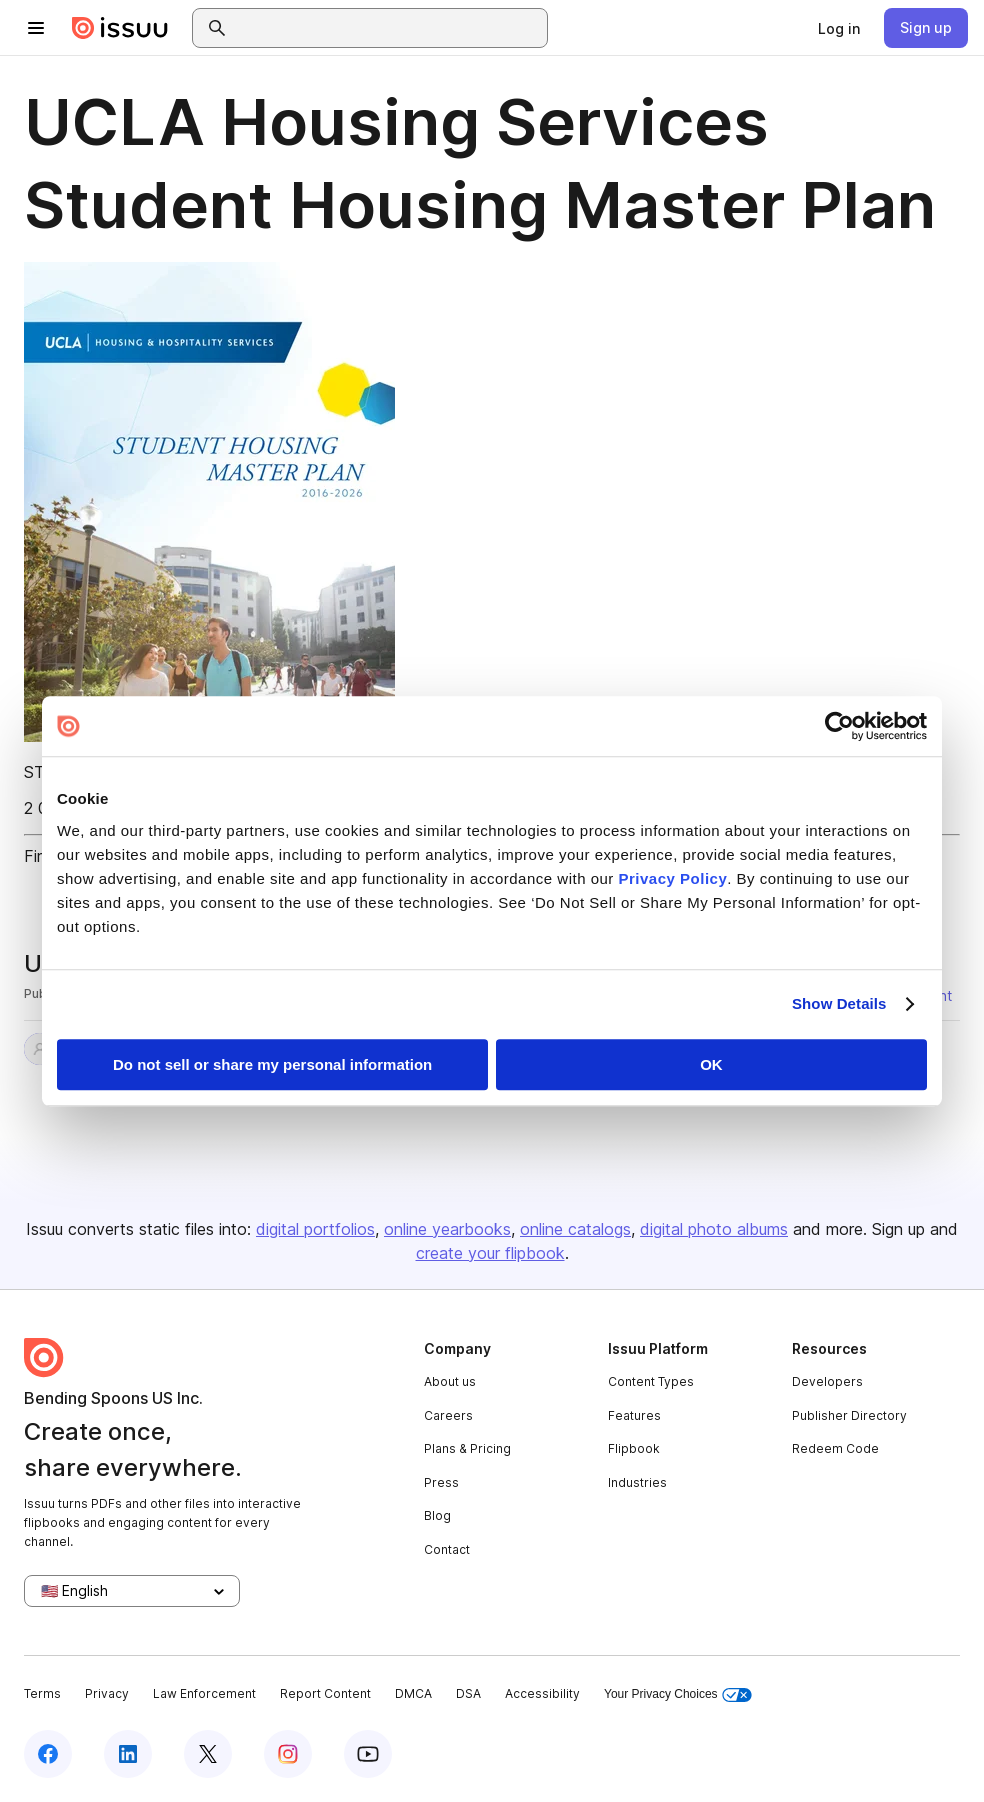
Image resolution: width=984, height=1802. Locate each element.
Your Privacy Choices (678, 1694)
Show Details (839, 1003)
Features (634, 1415)
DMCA (413, 1693)
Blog (437, 1515)
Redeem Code (835, 1448)
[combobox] (388, 28)
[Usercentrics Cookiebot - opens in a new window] (839, 726)
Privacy (107, 1693)
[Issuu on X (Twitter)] (208, 1754)
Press (441, 1482)
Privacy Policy (673, 878)
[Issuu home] (120, 28)
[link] (839, 28)
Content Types (651, 1381)
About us (450, 1381)
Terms (42, 1693)
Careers (448, 1415)
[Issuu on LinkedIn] (128, 1754)
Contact (447, 1549)
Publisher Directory (849, 1415)
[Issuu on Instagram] (288, 1754)
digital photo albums (714, 1229)
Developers (827, 1381)
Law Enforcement (204, 1693)
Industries (637, 1482)
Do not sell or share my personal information (272, 1064)
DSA (468, 1693)
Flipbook (634, 1448)
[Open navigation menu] (36, 28)
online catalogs (575, 1229)
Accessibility (542, 1693)
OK (711, 1064)
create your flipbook (490, 1253)
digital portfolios (315, 1229)
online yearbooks (447, 1229)
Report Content (325, 1693)
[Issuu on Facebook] (48, 1754)
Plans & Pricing (467, 1448)
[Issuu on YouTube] (368, 1754)
